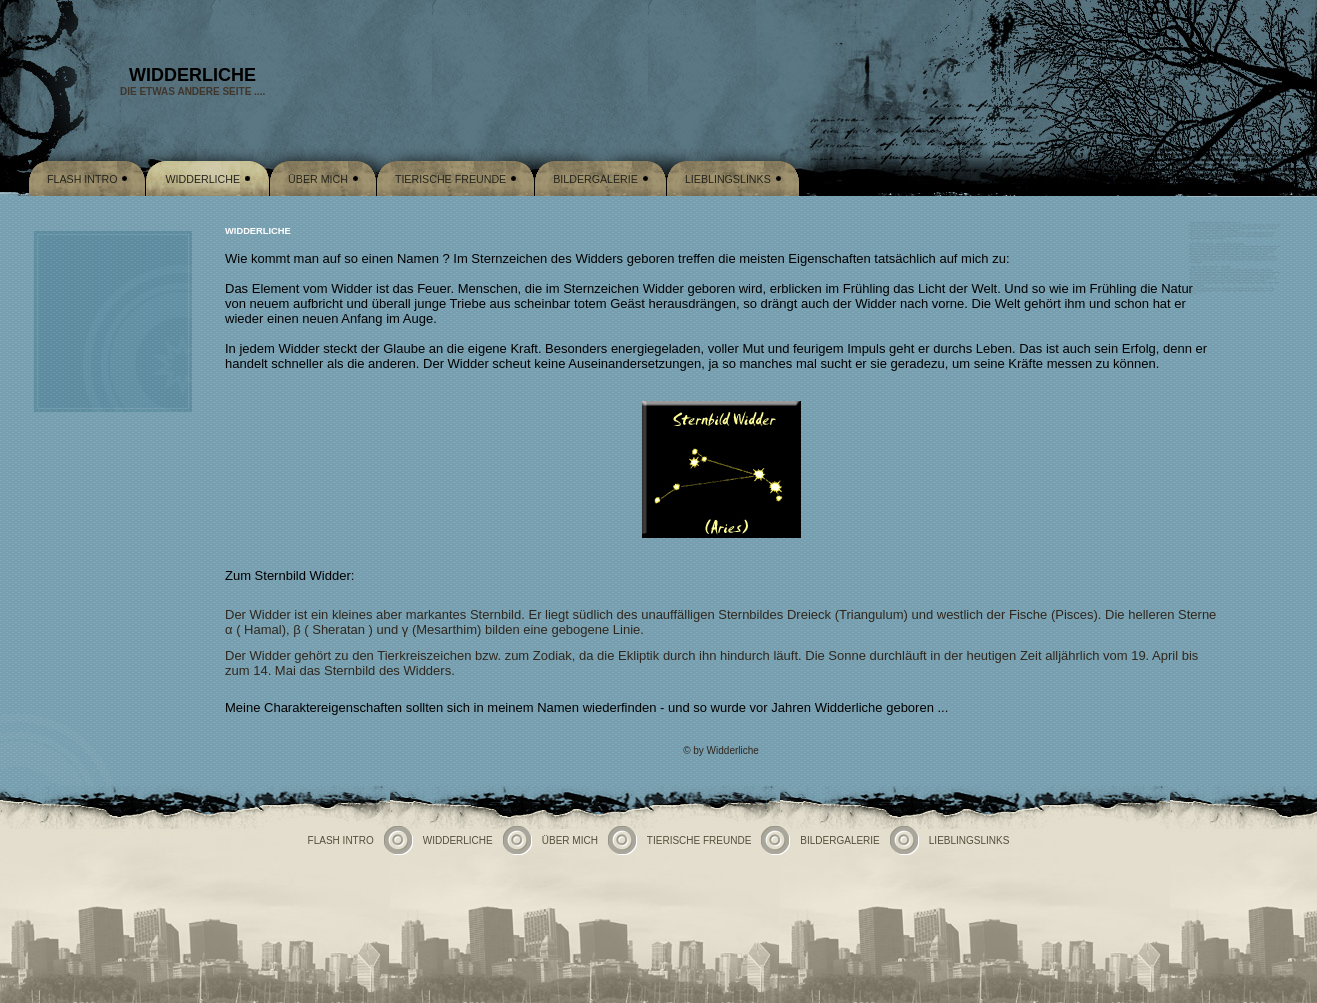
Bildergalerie (595, 179)
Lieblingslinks (728, 179)
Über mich (318, 179)
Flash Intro (82, 179)
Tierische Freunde (450, 179)
